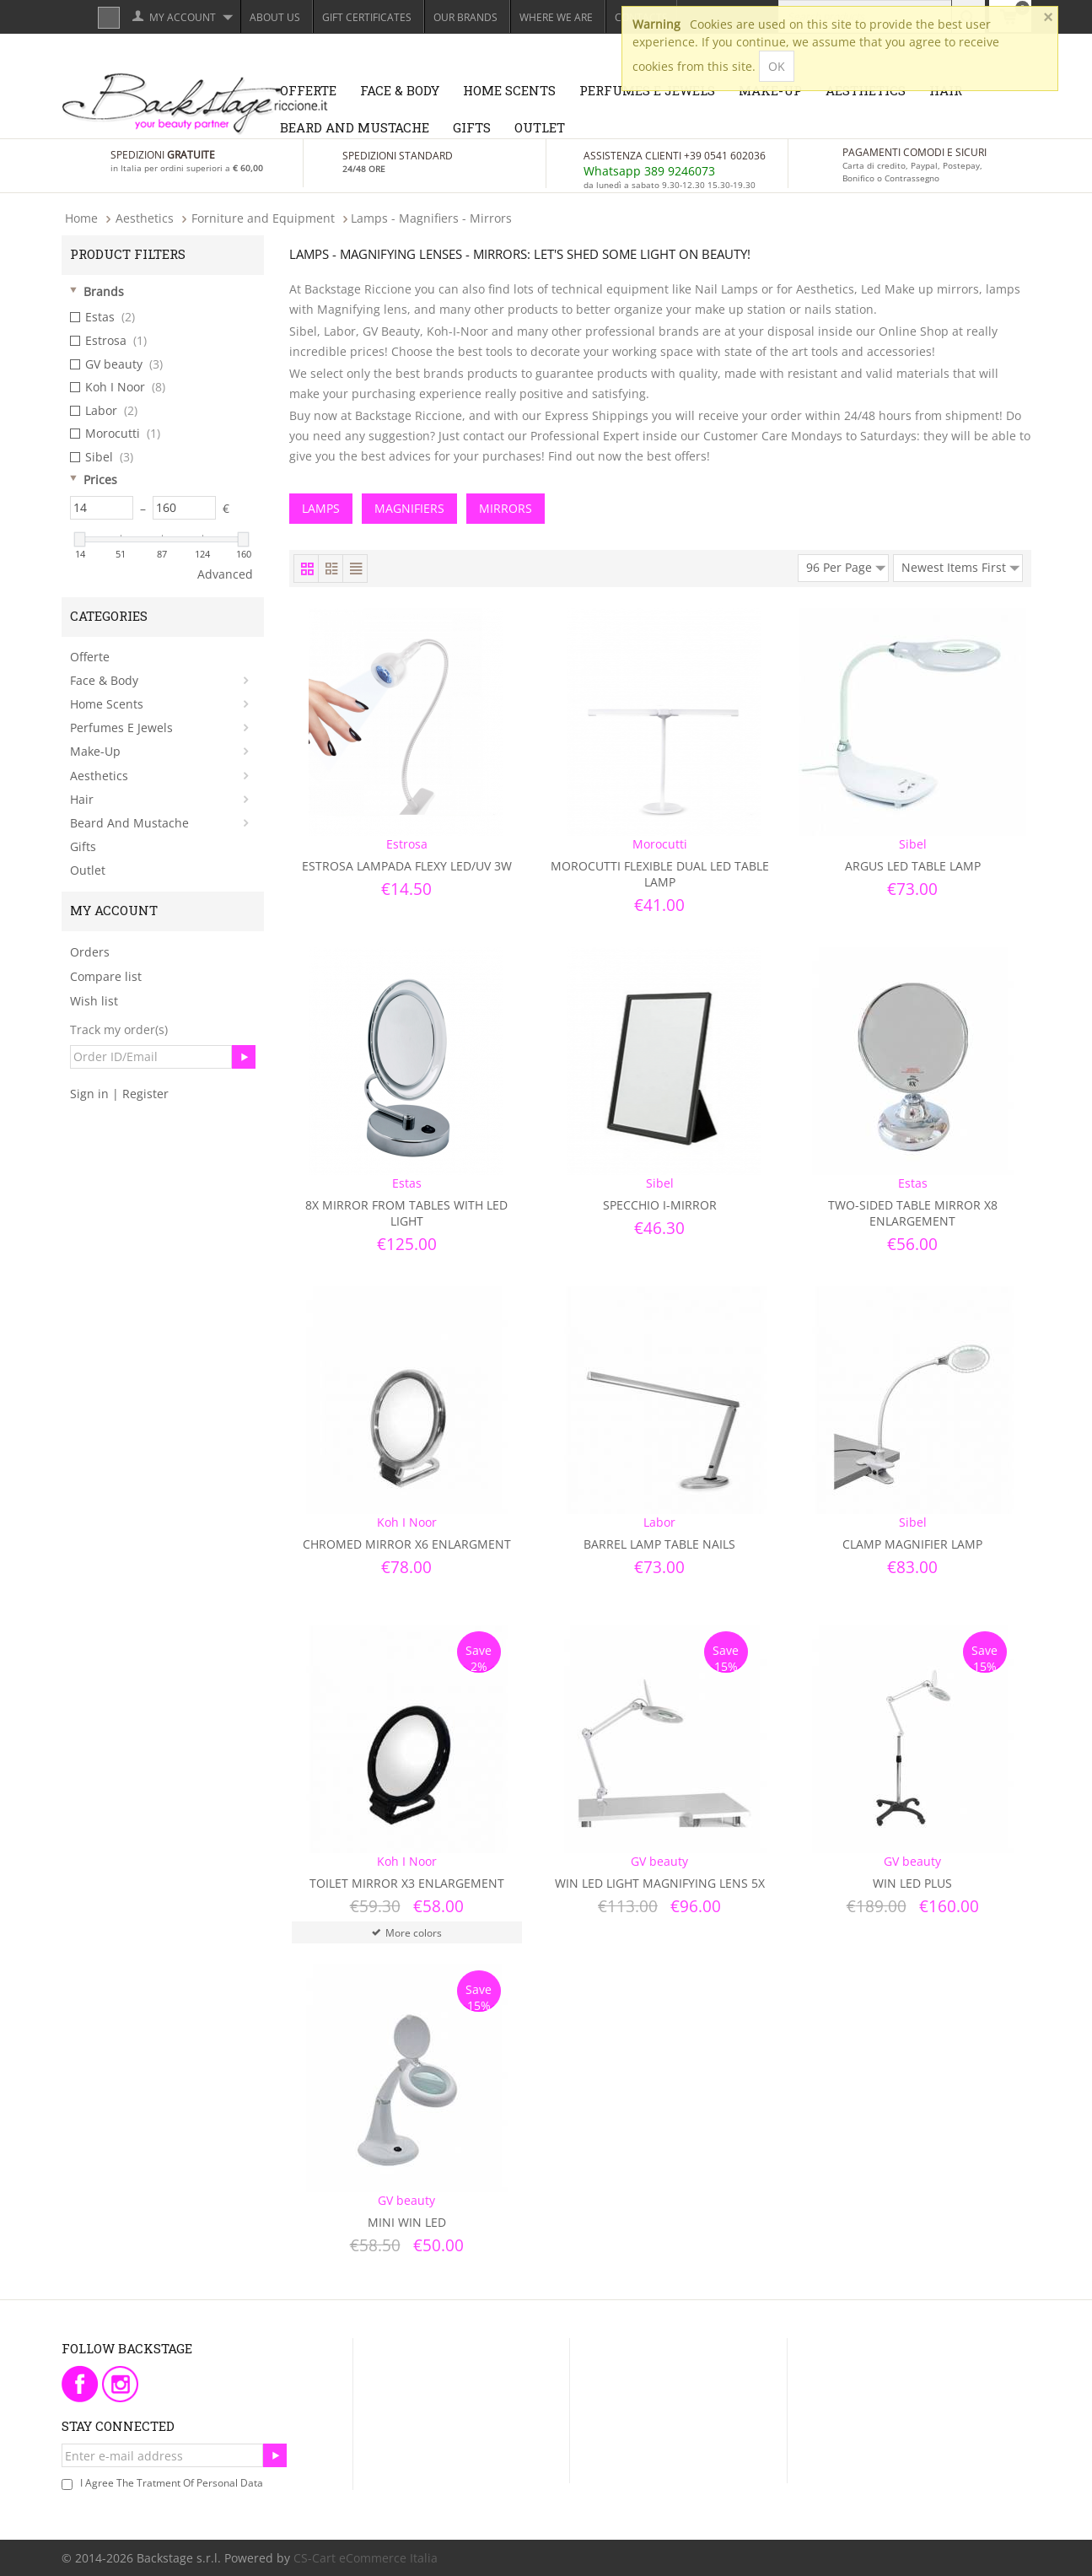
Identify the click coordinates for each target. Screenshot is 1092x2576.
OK (776, 66)
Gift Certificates (367, 17)
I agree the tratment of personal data (171, 2483)
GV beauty (116, 364)
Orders (90, 952)
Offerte (308, 90)
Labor (103, 410)
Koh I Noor (117, 387)
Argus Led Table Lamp (913, 866)
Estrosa (108, 340)
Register (145, 1094)
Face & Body (399, 90)
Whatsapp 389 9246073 (649, 171)
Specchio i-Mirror (660, 1205)
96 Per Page (845, 565)
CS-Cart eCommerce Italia (365, 2558)
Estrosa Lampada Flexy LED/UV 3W (407, 866)
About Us (275, 17)
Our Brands (465, 17)
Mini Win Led (407, 2222)
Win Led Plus (912, 1883)
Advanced (225, 574)
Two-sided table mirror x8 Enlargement (913, 1213)
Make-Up (95, 751)
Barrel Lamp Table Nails (659, 1544)
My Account (182, 17)
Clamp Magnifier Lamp (912, 1544)
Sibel (101, 457)
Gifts (472, 127)
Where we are (556, 17)
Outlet (539, 127)
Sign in (89, 1094)
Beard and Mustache (354, 127)
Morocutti (115, 433)
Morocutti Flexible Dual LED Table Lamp (660, 874)
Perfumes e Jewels (121, 727)
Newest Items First (960, 565)
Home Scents (509, 90)
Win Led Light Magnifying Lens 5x (660, 1883)
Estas (102, 317)
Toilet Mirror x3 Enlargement (406, 1883)
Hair (82, 799)
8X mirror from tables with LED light (406, 1213)
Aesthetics (99, 776)
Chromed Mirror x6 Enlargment (407, 1544)
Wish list (94, 1001)
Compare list (106, 976)
